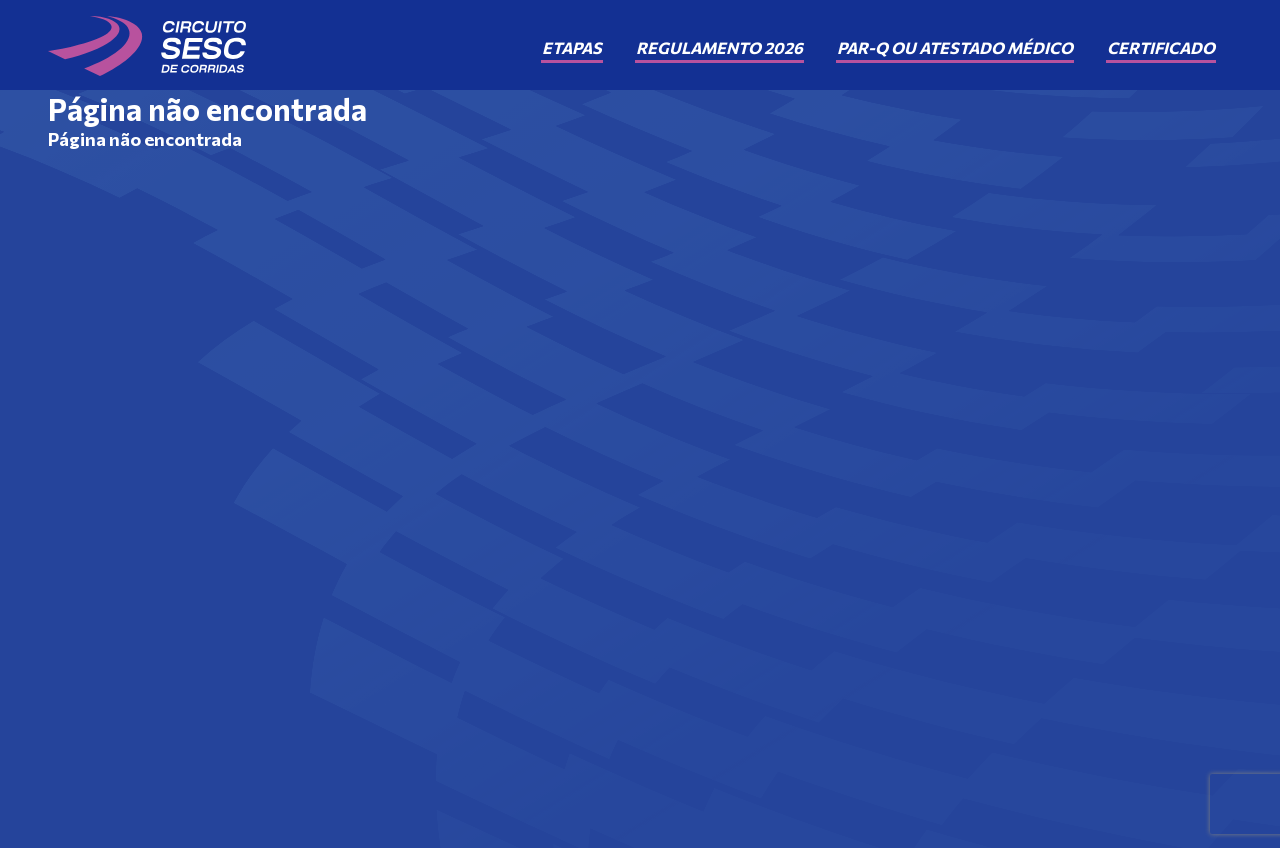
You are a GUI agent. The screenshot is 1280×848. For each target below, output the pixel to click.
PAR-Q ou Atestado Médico (955, 47)
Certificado (1161, 47)
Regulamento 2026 (719, 47)
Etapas (572, 47)
